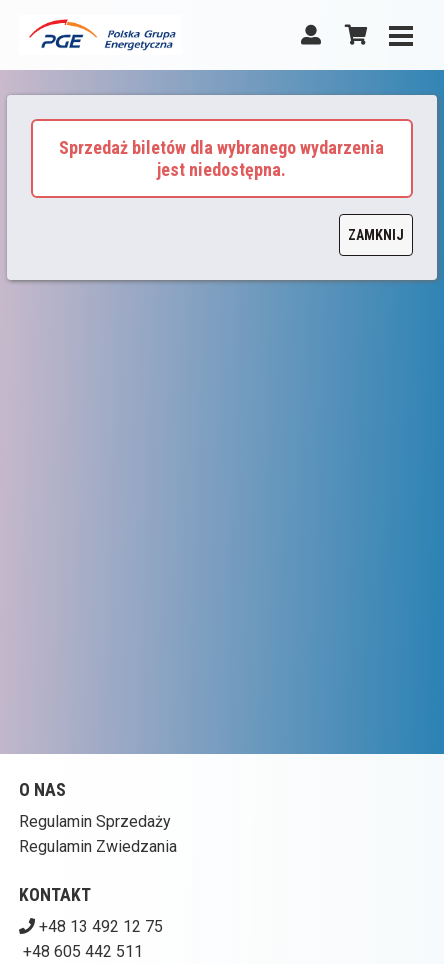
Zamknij (376, 235)
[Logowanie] (311, 35)
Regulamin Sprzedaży (95, 821)
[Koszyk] (353, 35)
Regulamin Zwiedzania (98, 846)
